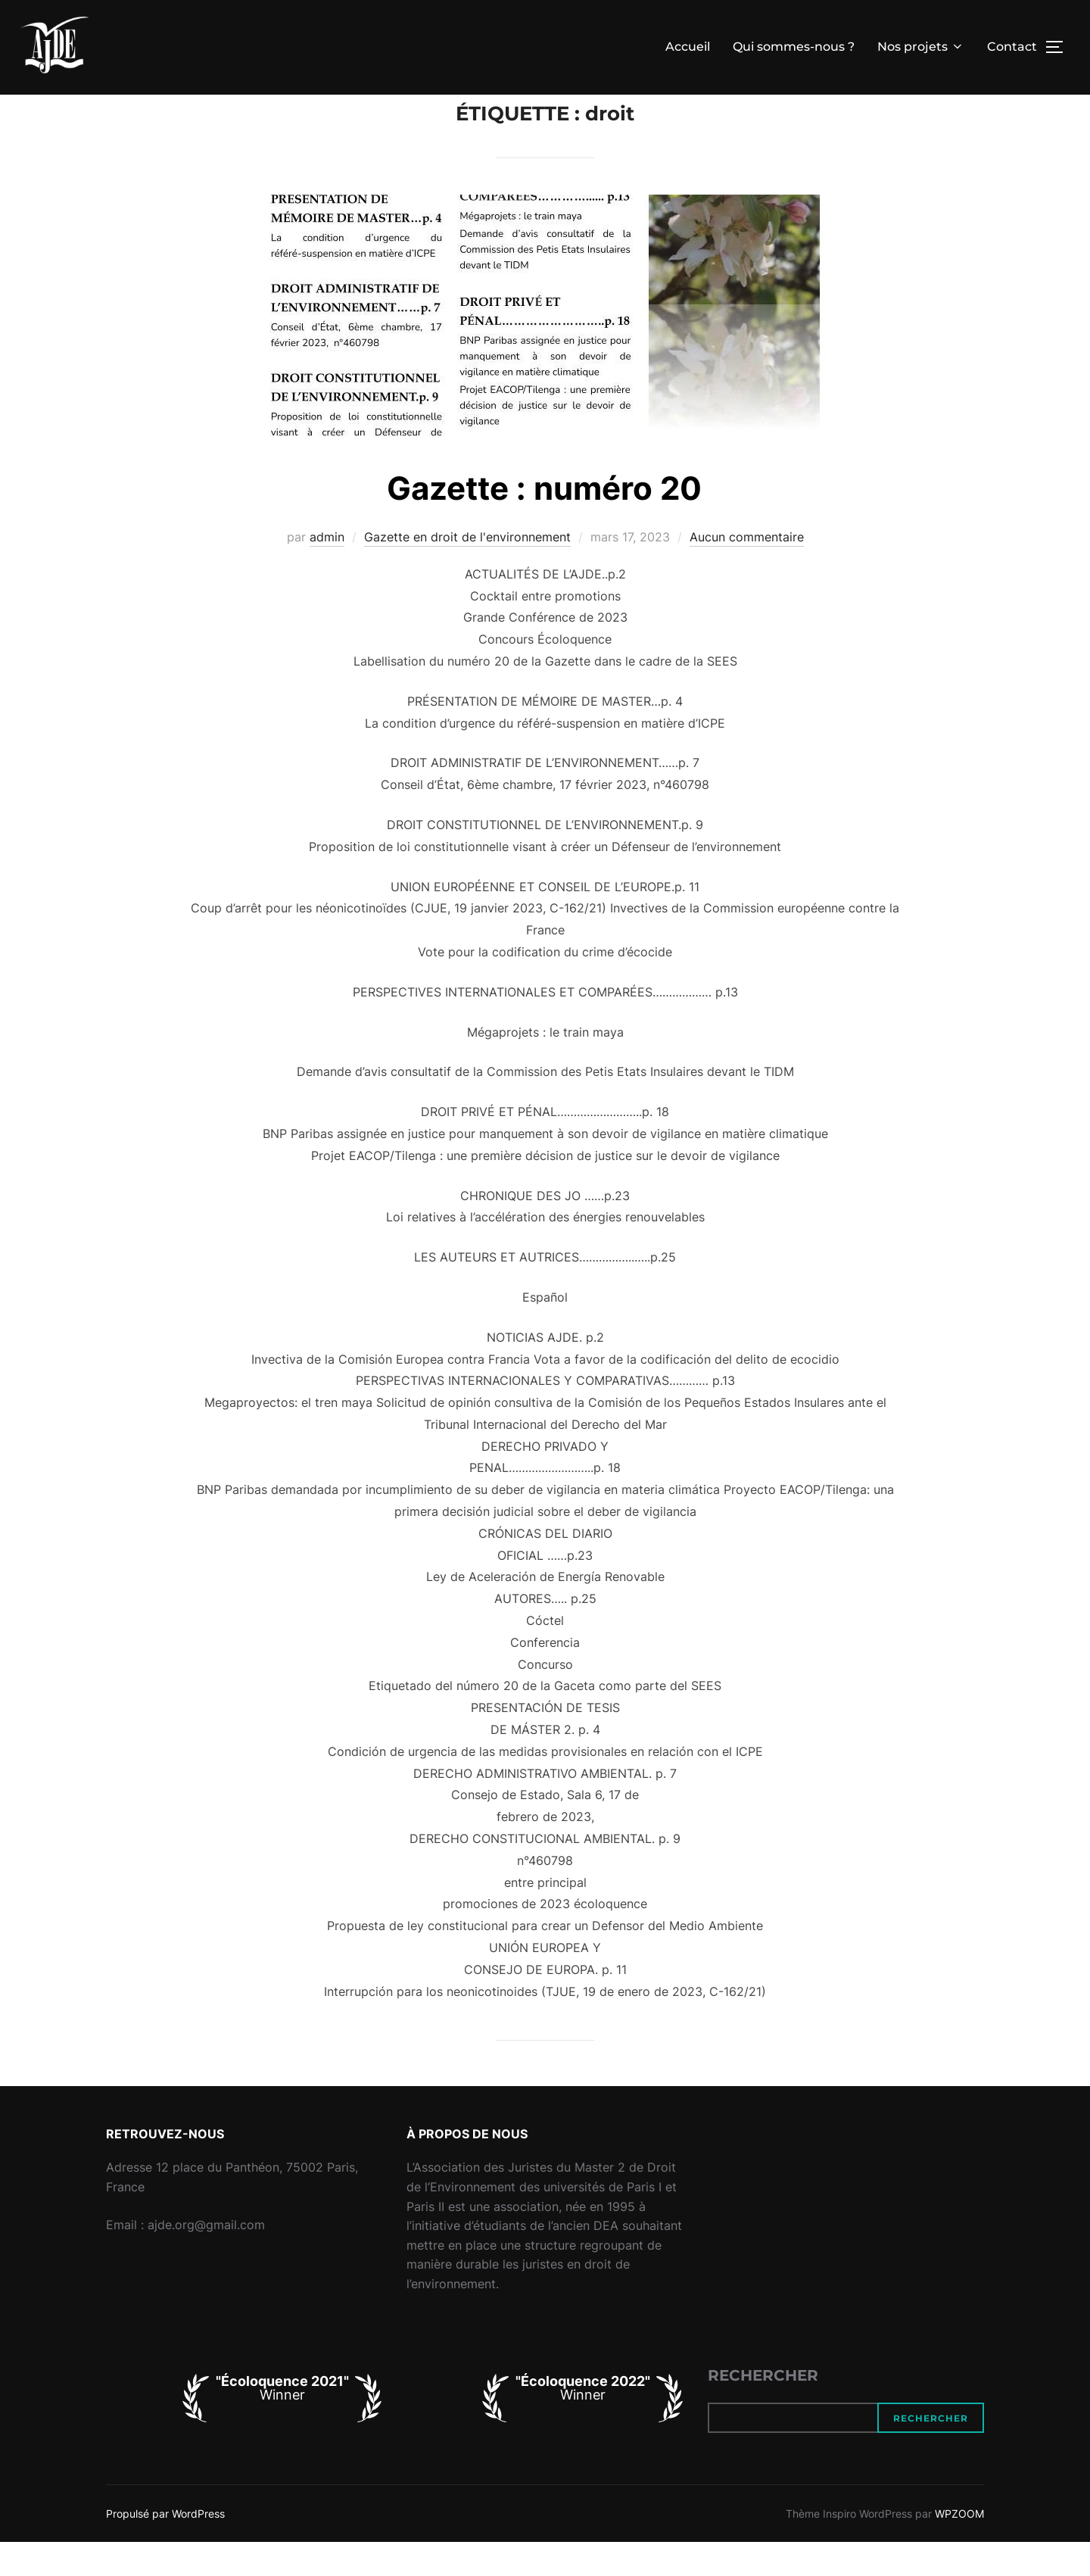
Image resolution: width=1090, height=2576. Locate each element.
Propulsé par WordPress (165, 2547)
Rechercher (763, 2409)
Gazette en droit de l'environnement (467, 571)
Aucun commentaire (747, 571)
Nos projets (920, 46)
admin (327, 571)
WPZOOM (959, 2547)
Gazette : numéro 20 (544, 522)
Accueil (687, 46)
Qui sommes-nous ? (794, 46)
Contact (1012, 46)
